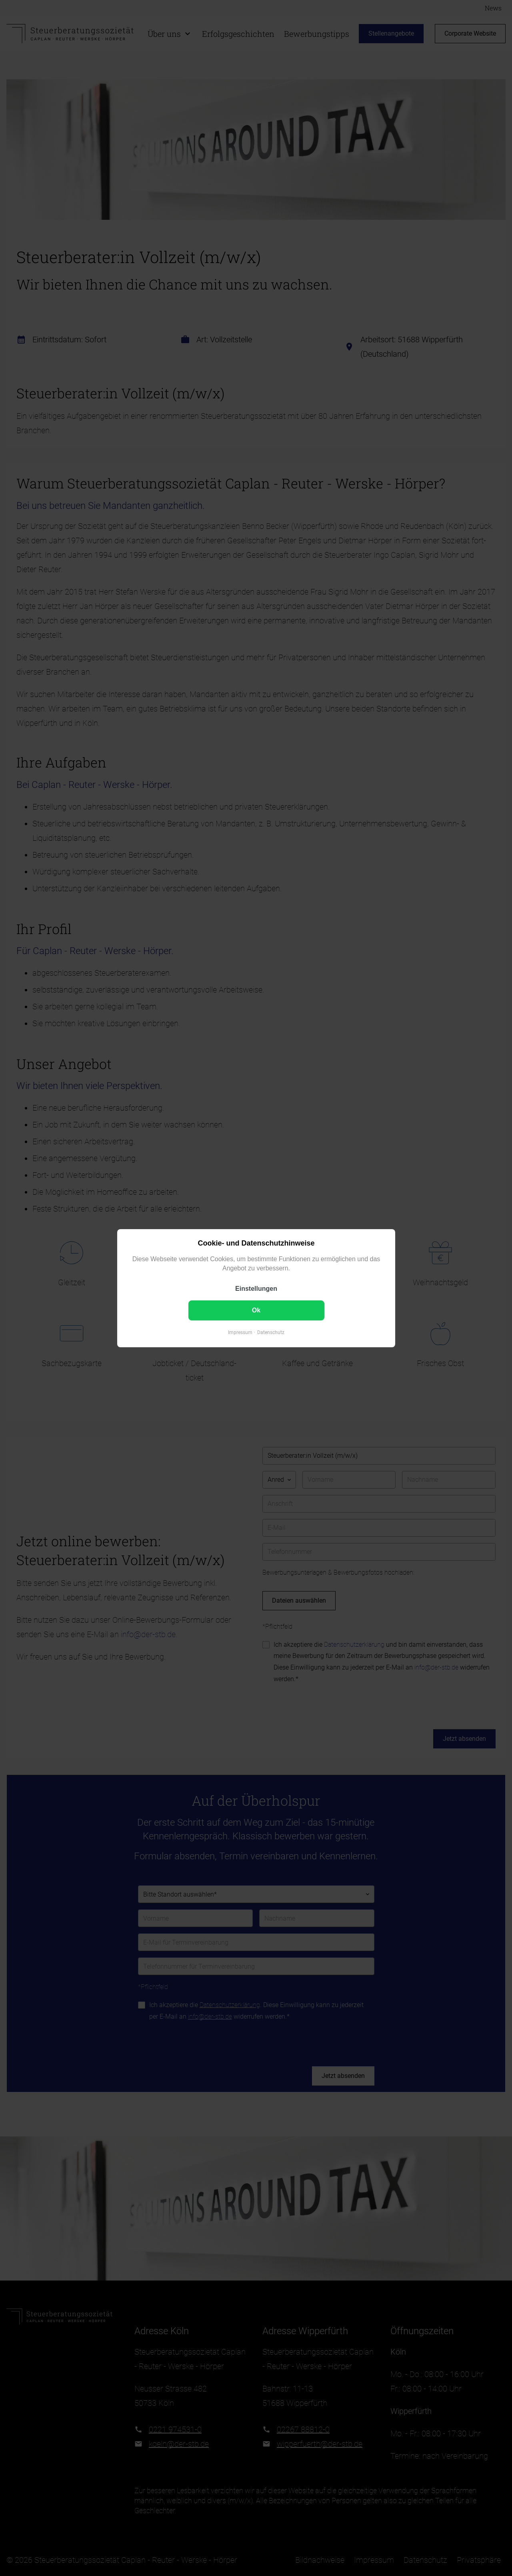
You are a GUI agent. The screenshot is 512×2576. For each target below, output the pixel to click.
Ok (256, 1310)
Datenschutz (270, 1332)
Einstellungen (256, 1288)
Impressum (240, 1332)
